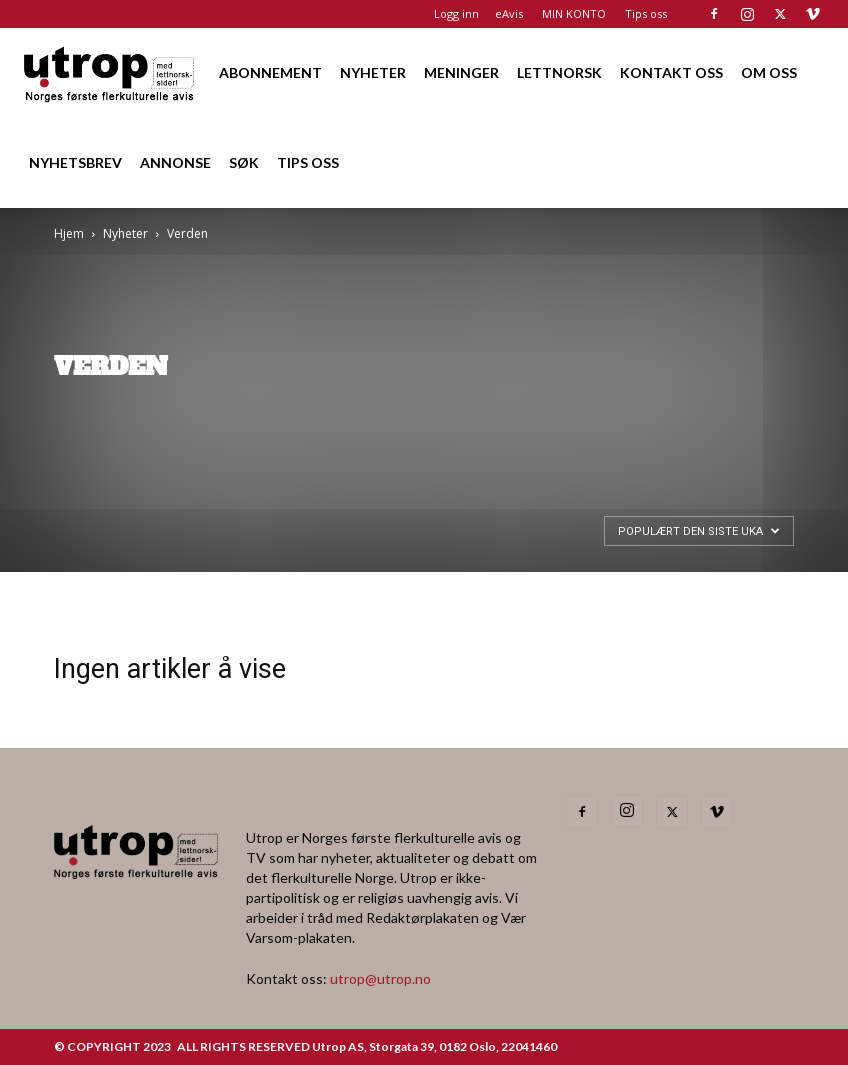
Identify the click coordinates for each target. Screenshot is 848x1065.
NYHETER (373, 72)
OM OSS (769, 72)
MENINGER (461, 72)
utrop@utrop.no (380, 978)
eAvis (509, 13)
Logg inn (456, 13)
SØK (244, 162)
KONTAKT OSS (671, 72)
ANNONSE (175, 162)
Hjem (69, 233)
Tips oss (646, 13)
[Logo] (110, 72)
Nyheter (125, 233)
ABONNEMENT (270, 72)
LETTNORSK (559, 72)
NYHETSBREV (75, 162)
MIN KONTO (574, 13)
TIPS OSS (308, 162)
